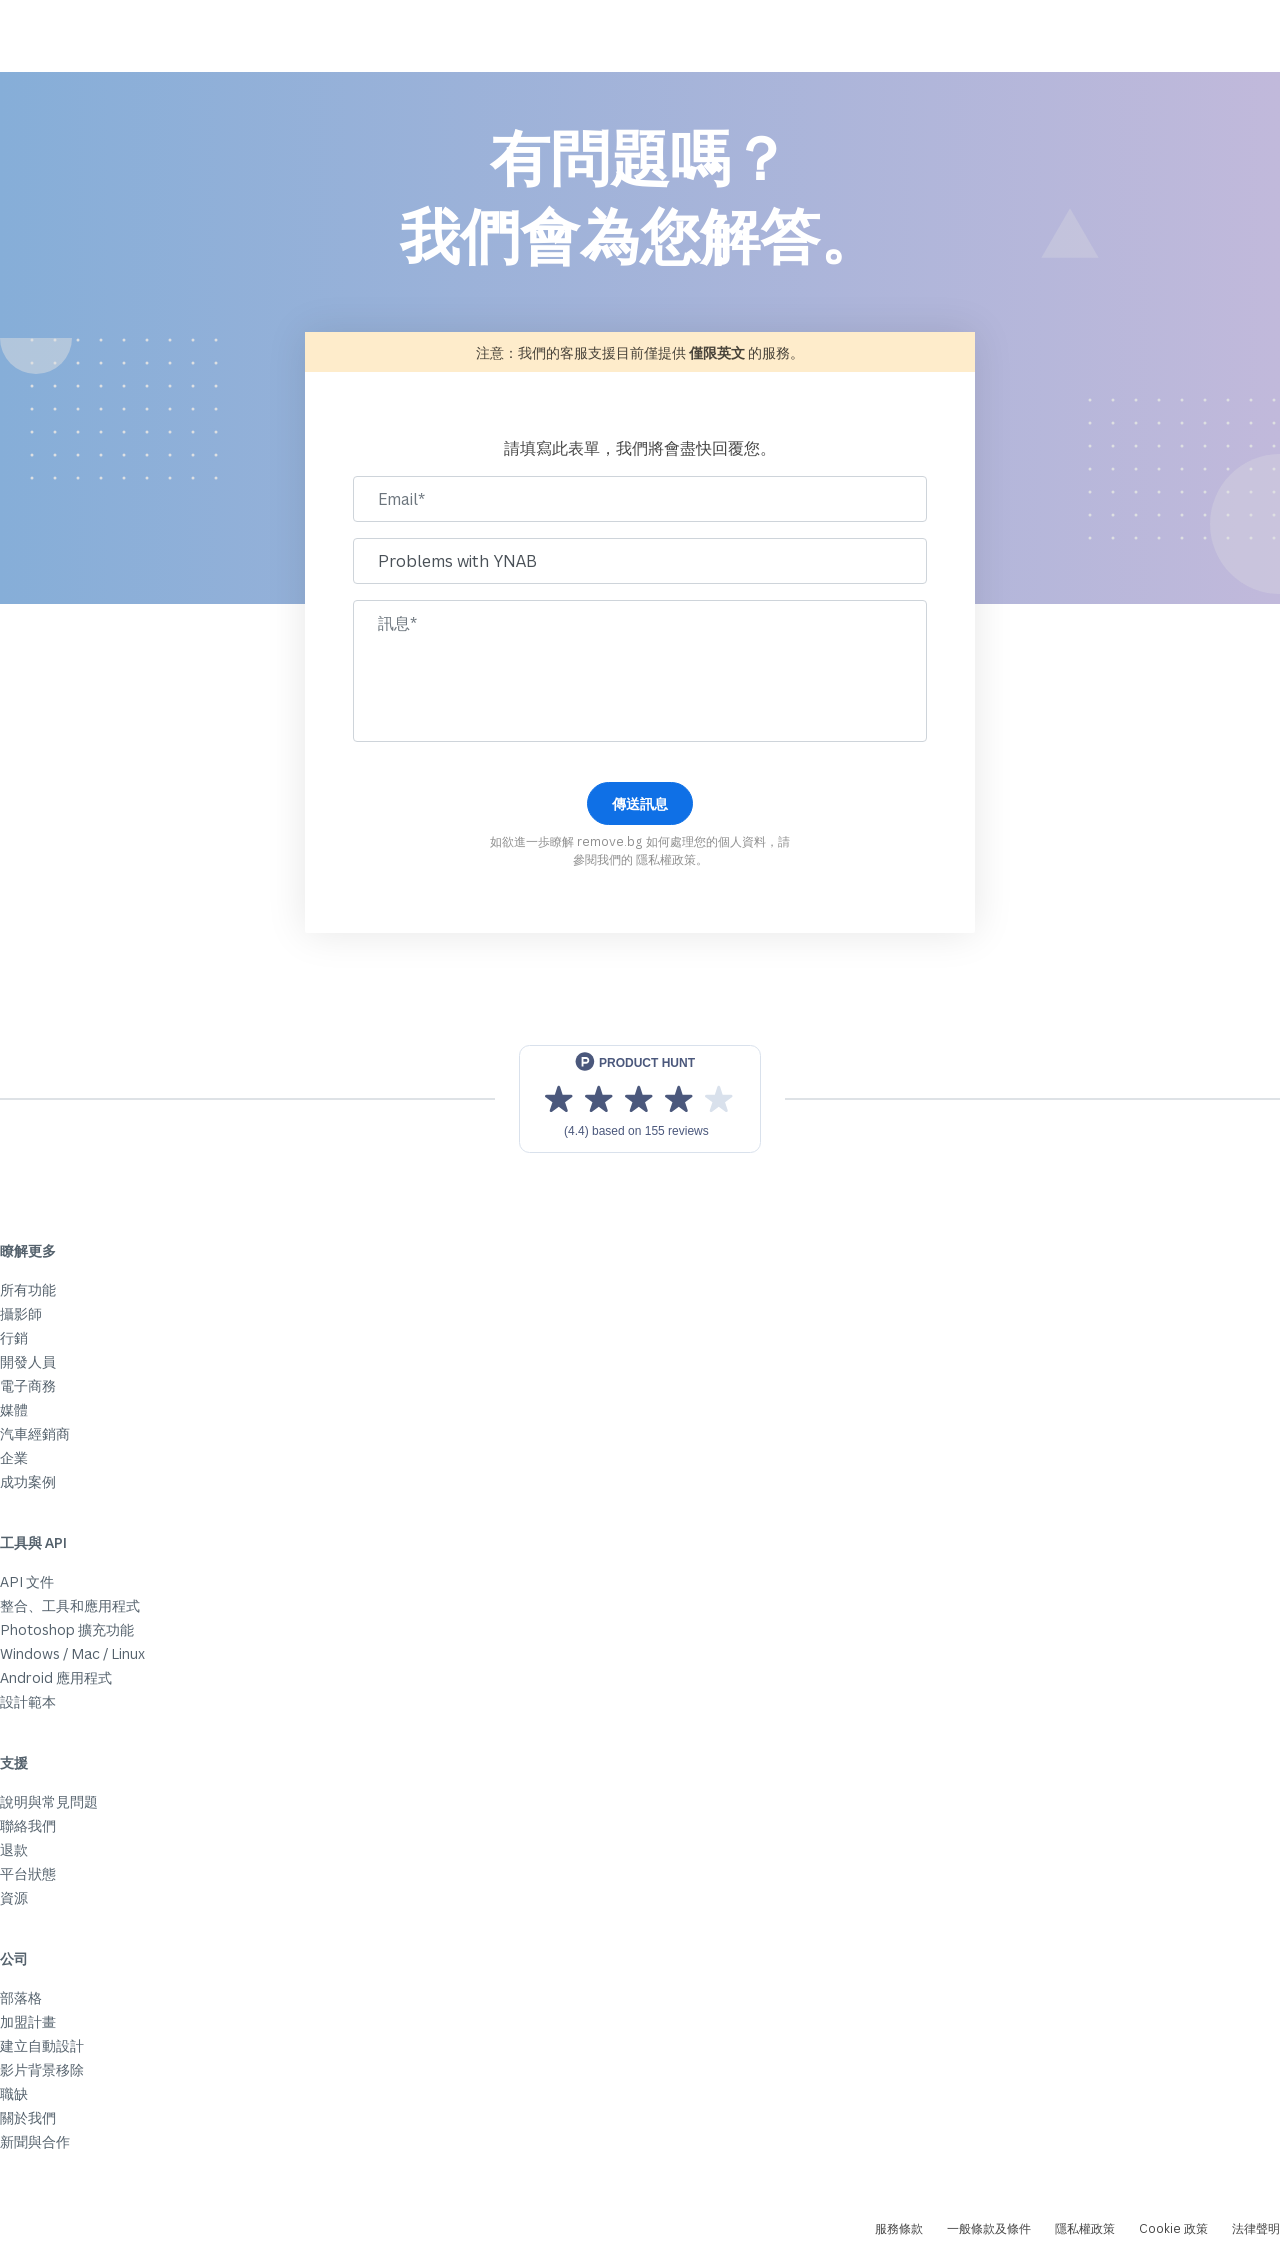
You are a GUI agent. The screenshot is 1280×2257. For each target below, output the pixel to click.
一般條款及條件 (989, 2228)
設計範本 (28, 1701)
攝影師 (21, 1313)
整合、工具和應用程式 (70, 1605)
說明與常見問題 (49, 1801)
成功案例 (28, 1481)
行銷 (14, 1337)
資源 (14, 1897)
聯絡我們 (28, 1825)
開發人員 (28, 1361)
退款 (14, 1849)
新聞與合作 (35, 2141)
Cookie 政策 (1173, 2228)
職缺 (14, 2093)
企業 (14, 1457)
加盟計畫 (28, 2021)
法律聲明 (1256, 2228)
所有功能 (28, 1289)
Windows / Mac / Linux (72, 1653)
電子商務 (28, 1385)
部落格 (21, 1997)
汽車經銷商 (35, 1433)
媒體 (14, 1409)
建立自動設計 (42, 2045)
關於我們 (28, 2117)
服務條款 (899, 2228)
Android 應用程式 (56, 1677)
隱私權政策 (666, 859)
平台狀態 (28, 1873)
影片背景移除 (42, 2069)
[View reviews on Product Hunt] (640, 1099)
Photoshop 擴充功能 (67, 1629)
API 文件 (27, 1581)
